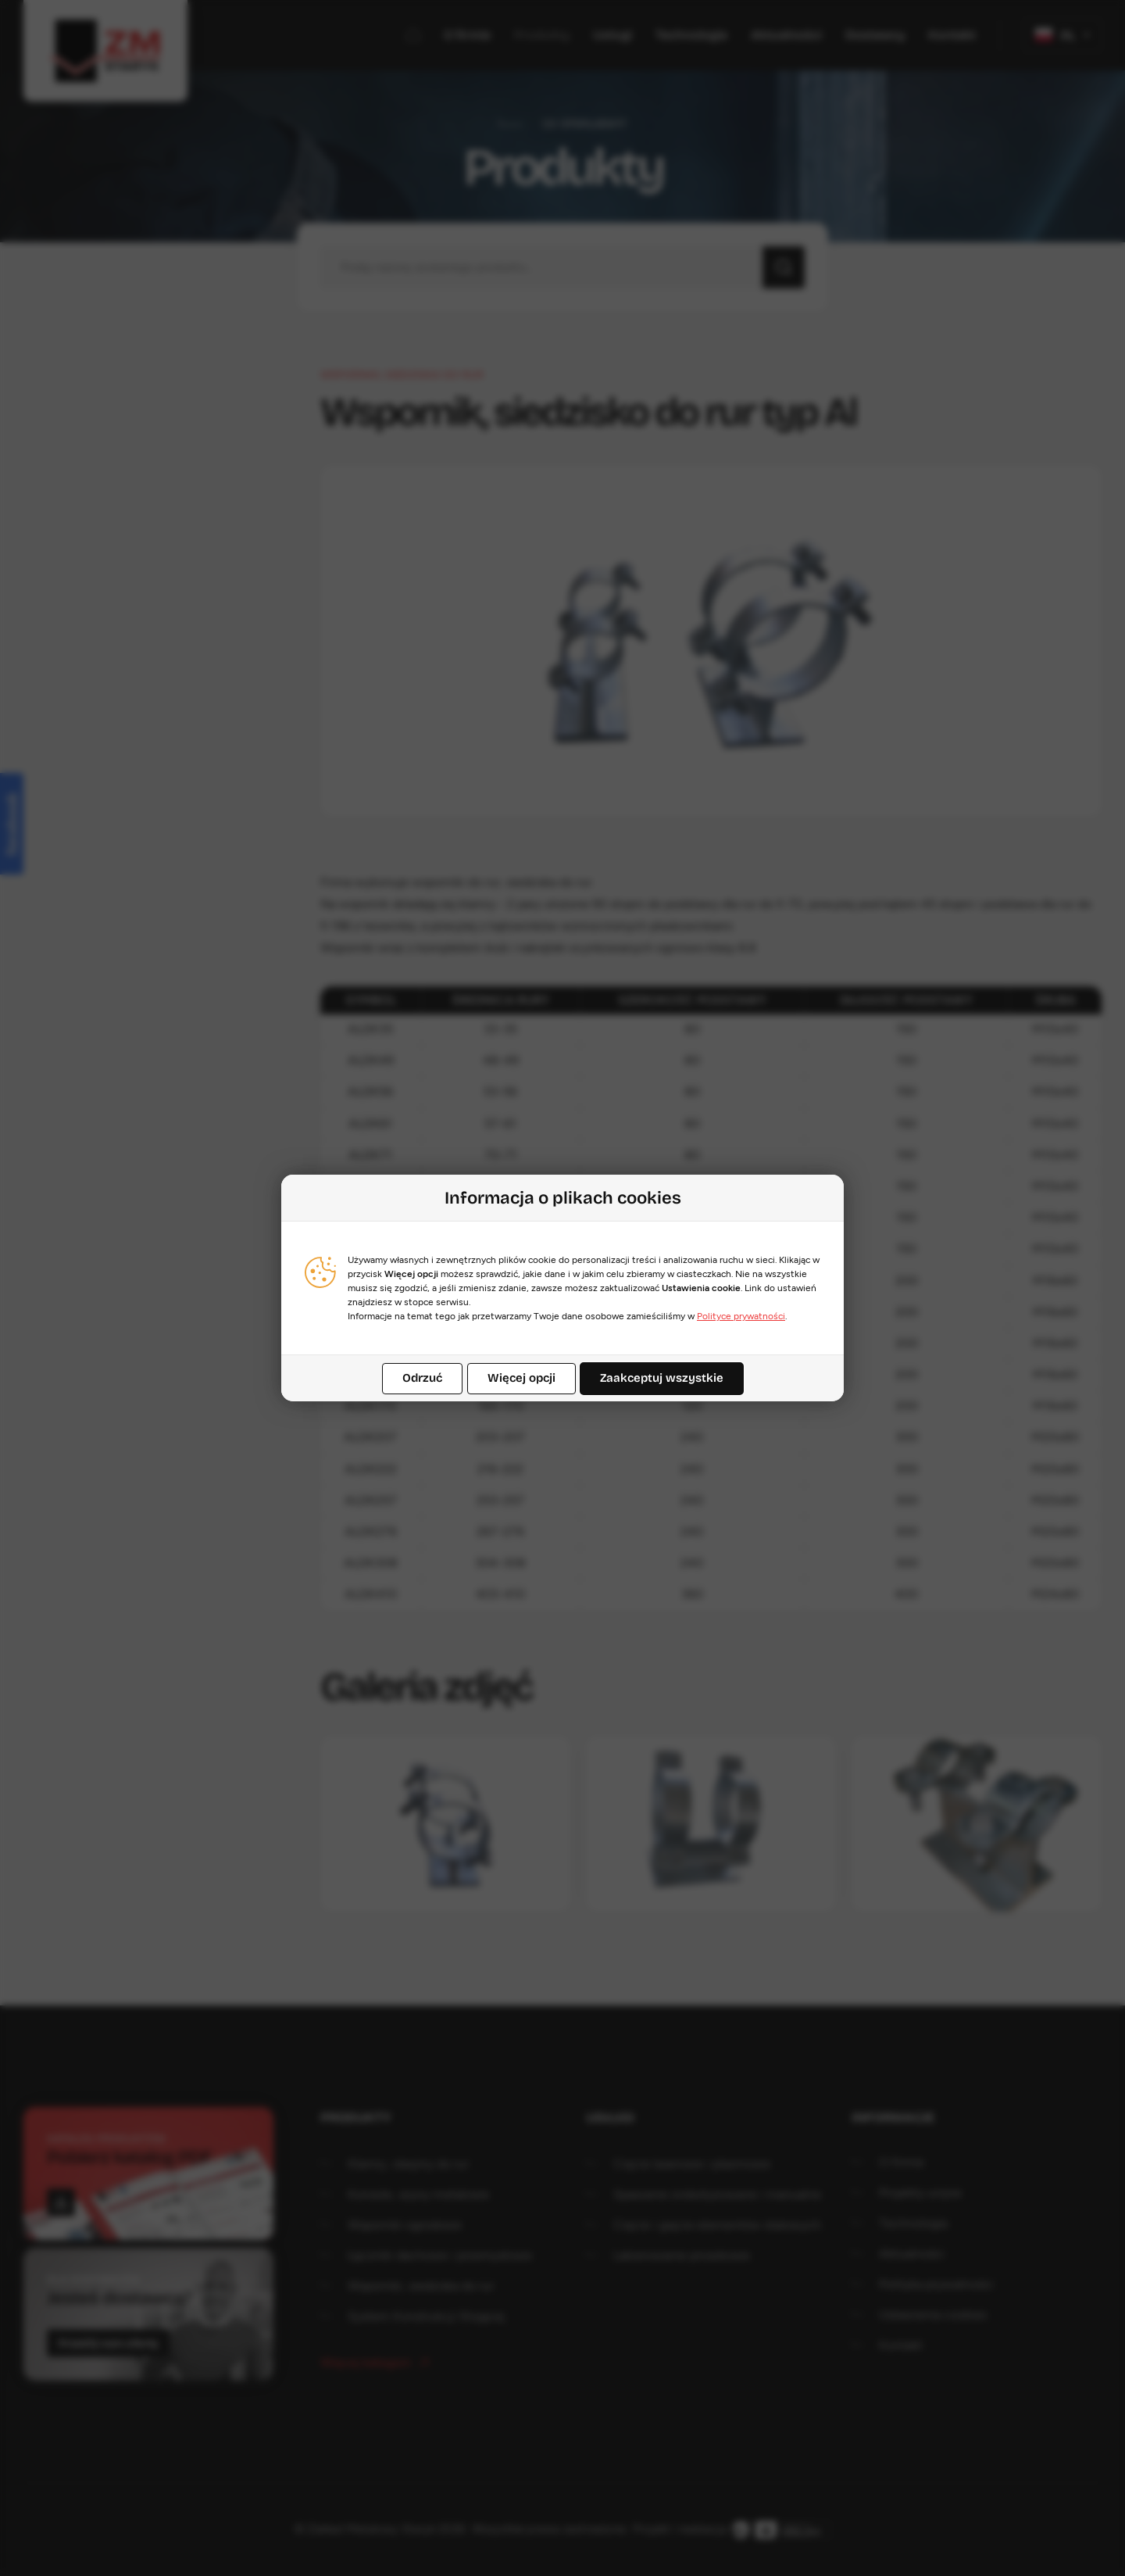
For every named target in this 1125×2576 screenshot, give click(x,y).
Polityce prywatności (741, 1316)
